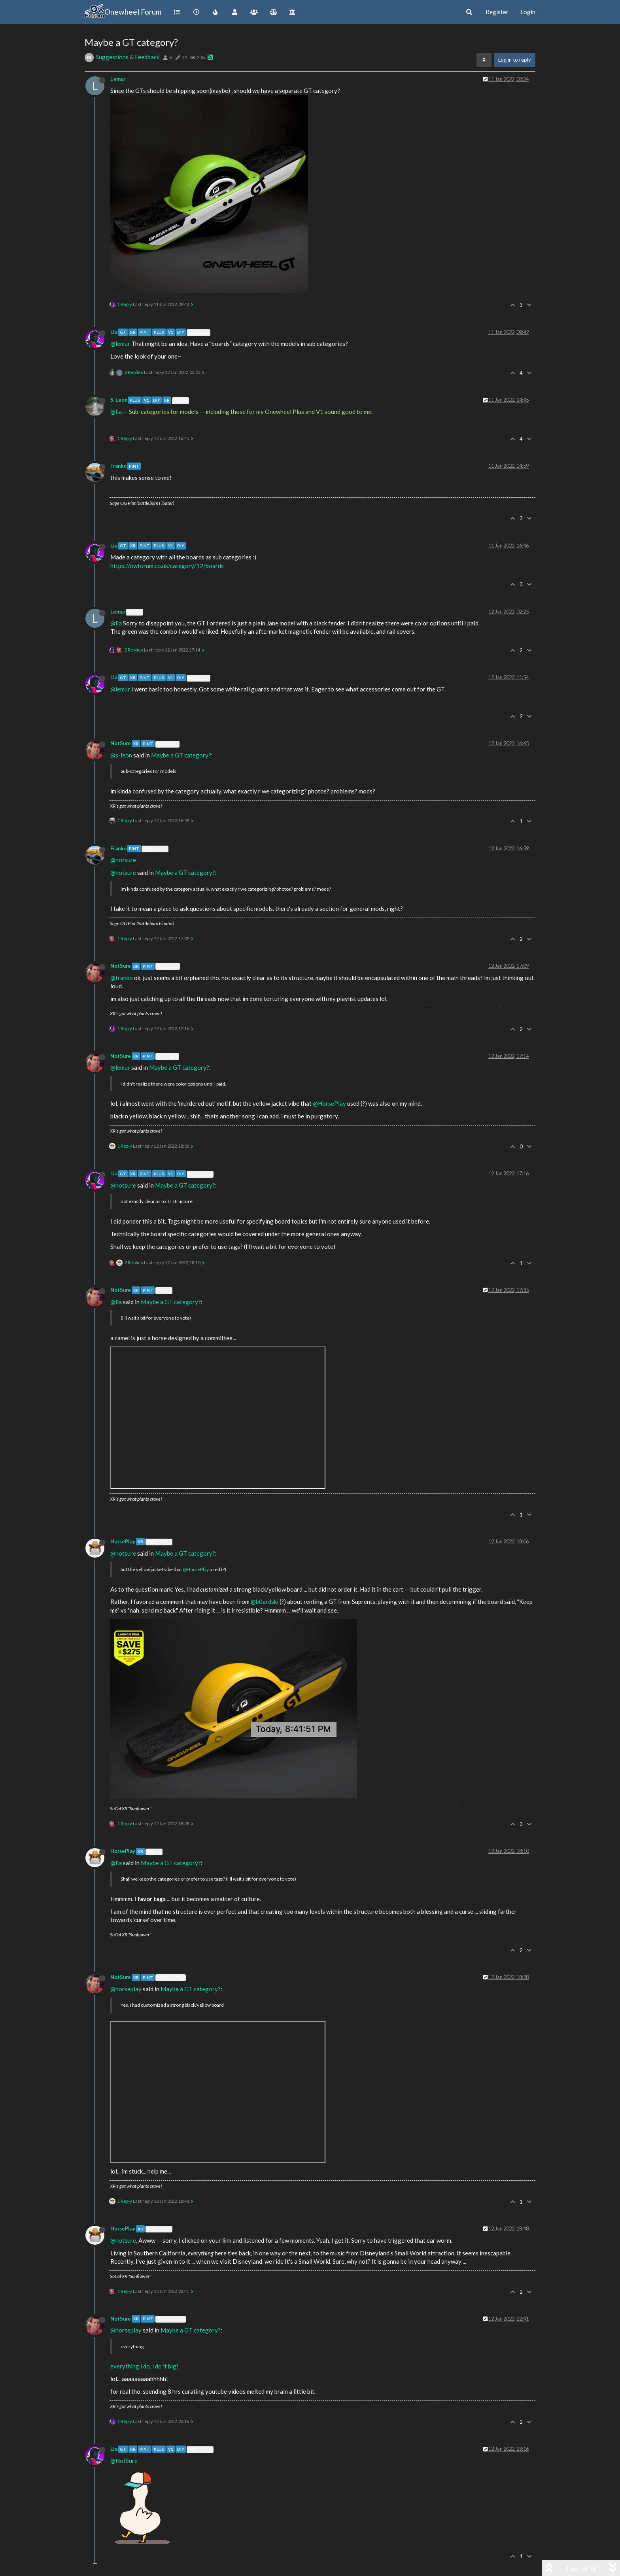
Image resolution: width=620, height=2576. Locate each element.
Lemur (117, 79)
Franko (118, 466)
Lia (113, 332)
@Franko (167, 966)
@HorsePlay (329, 1103)
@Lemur (198, 332)
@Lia (180, 400)
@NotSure (155, 848)
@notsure (123, 859)
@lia (116, 411)
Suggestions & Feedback (127, 56)
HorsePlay (122, 1541)
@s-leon (121, 755)
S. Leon (118, 400)
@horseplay (126, 1988)
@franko (121, 977)
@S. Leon (167, 744)
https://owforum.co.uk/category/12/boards (167, 565)
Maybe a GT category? (181, 755)
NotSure (120, 743)
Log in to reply (514, 60)
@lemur (120, 343)
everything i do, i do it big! (144, 2366)
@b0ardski (264, 1601)
